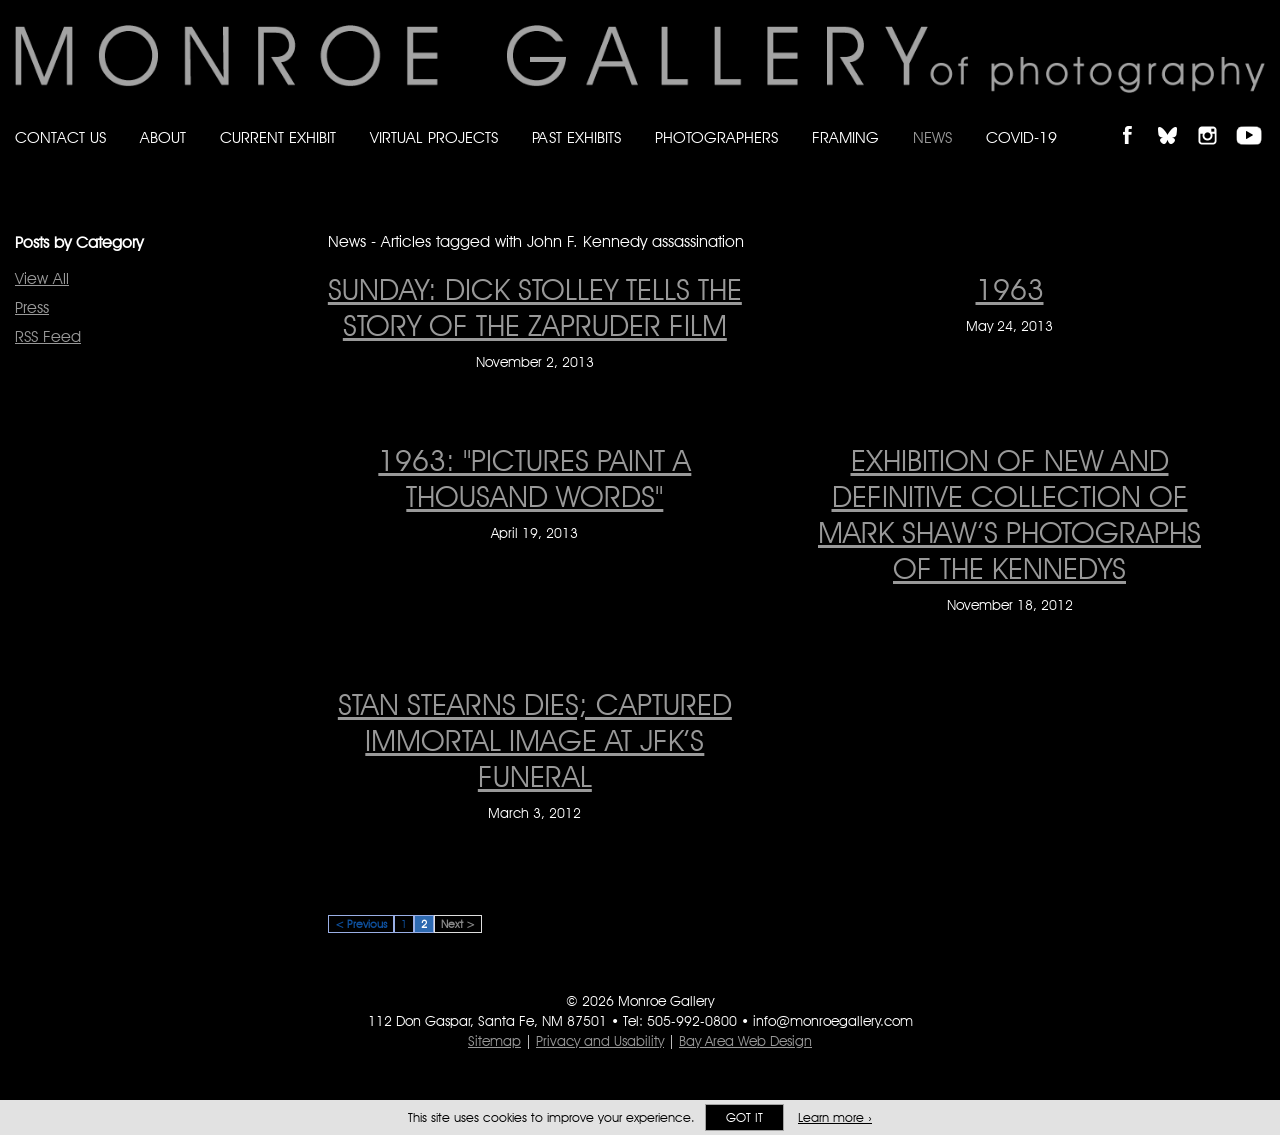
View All (42, 278)
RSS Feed (48, 336)
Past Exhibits (576, 137)
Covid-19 (1021, 137)
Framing (845, 137)
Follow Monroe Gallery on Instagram (1216, 118)
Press (32, 307)
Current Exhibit (278, 137)
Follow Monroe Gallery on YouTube (1256, 118)
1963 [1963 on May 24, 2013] (1010, 289)
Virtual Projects (434, 137)
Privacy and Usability (600, 1041)
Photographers (716, 137)
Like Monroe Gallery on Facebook (1136, 118)
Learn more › (835, 1117)
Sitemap (494, 1041)
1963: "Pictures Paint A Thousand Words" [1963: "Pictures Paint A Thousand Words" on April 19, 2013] (534, 478)
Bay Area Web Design (745, 1041)
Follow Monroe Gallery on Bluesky (1177, 118)
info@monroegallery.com (833, 1021)
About (163, 137)
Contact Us (60, 137)
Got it (744, 1117)
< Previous (361, 924)
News (932, 137)
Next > (458, 924)
